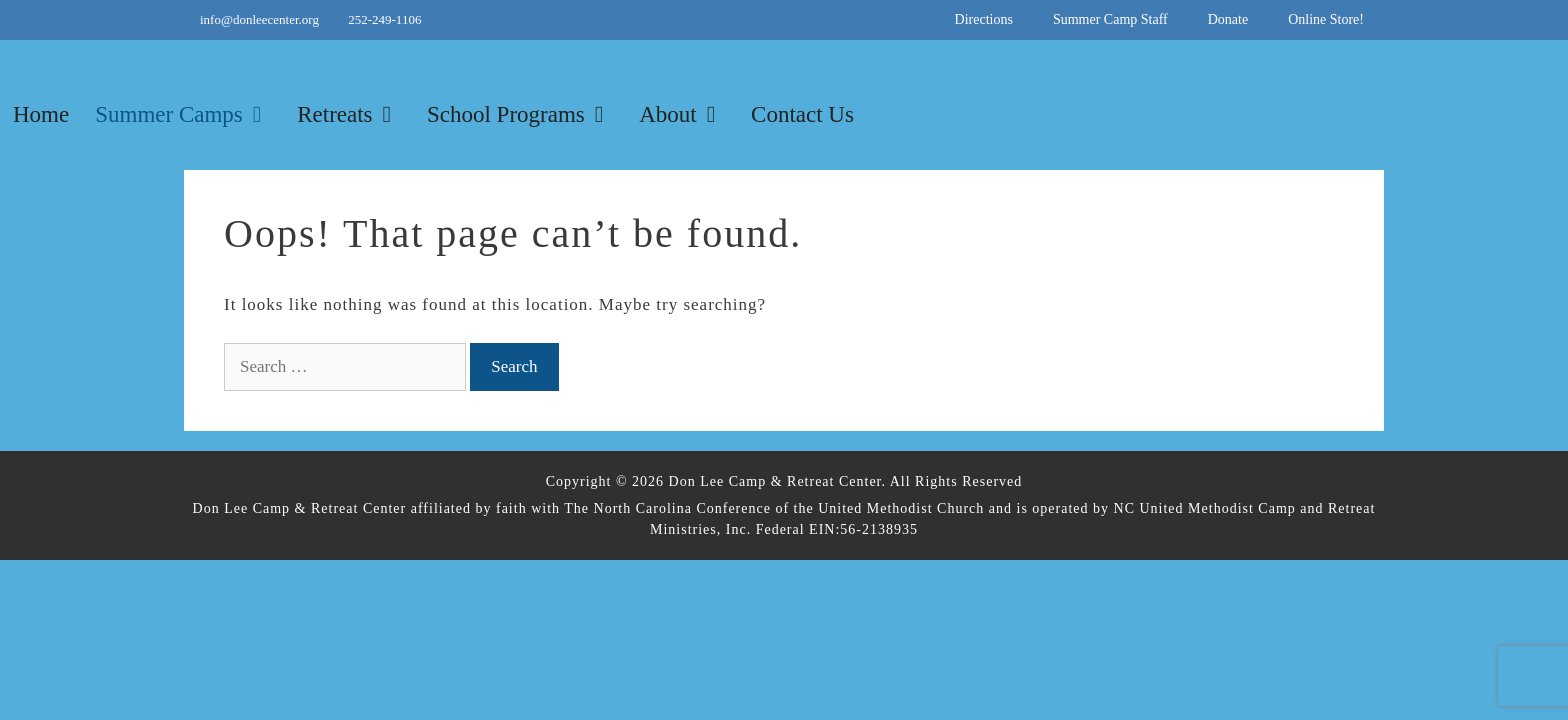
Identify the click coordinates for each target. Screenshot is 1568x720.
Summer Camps (189, 115)
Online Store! (1326, 19)
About (688, 115)
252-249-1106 (384, 19)
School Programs (526, 115)
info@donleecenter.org (261, 19)
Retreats (355, 115)
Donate (1228, 19)
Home (41, 114)
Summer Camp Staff (1110, 19)
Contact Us (802, 114)
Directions (984, 19)
